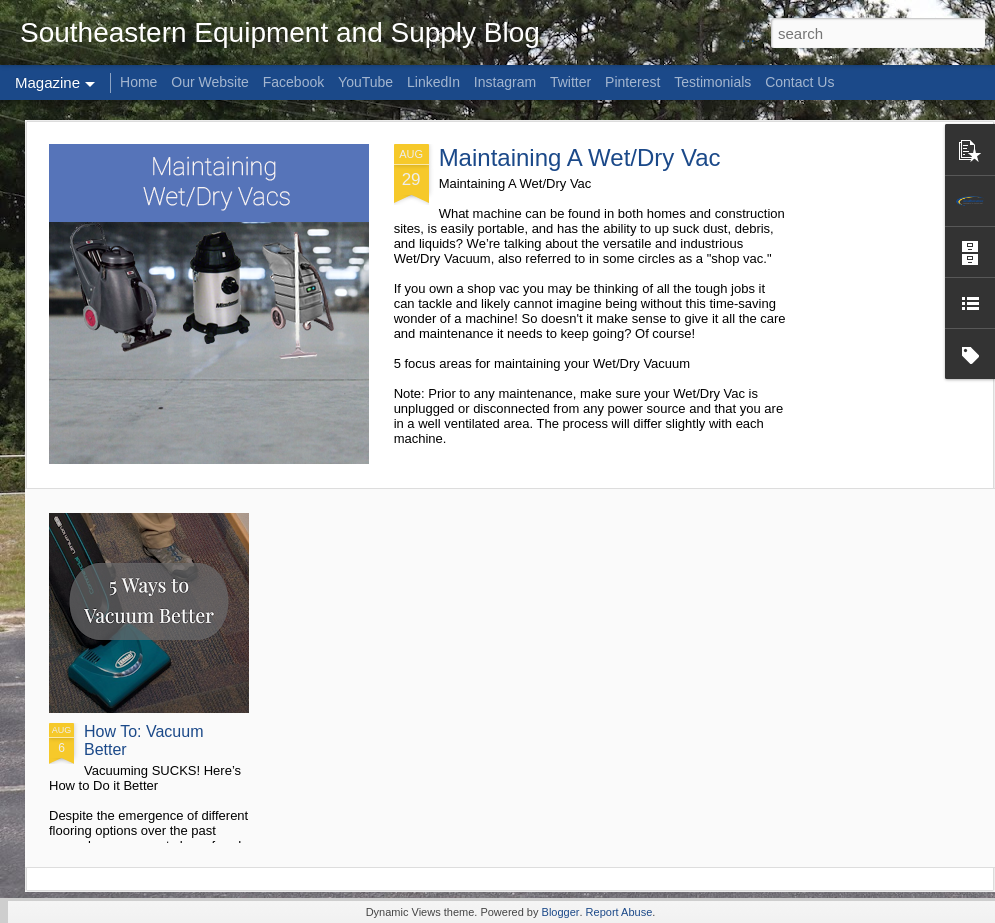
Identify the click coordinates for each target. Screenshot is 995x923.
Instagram (505, 82)
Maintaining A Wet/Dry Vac (580, 157)
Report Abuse (619, 912)
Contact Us (799, 82)
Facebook (293, 82)
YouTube (365, 82)
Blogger (561, 912)
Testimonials (712, 82)
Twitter (570, 82)
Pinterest (632, 82)
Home (138, 82)
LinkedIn (433, 82)
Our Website (210, 82)
